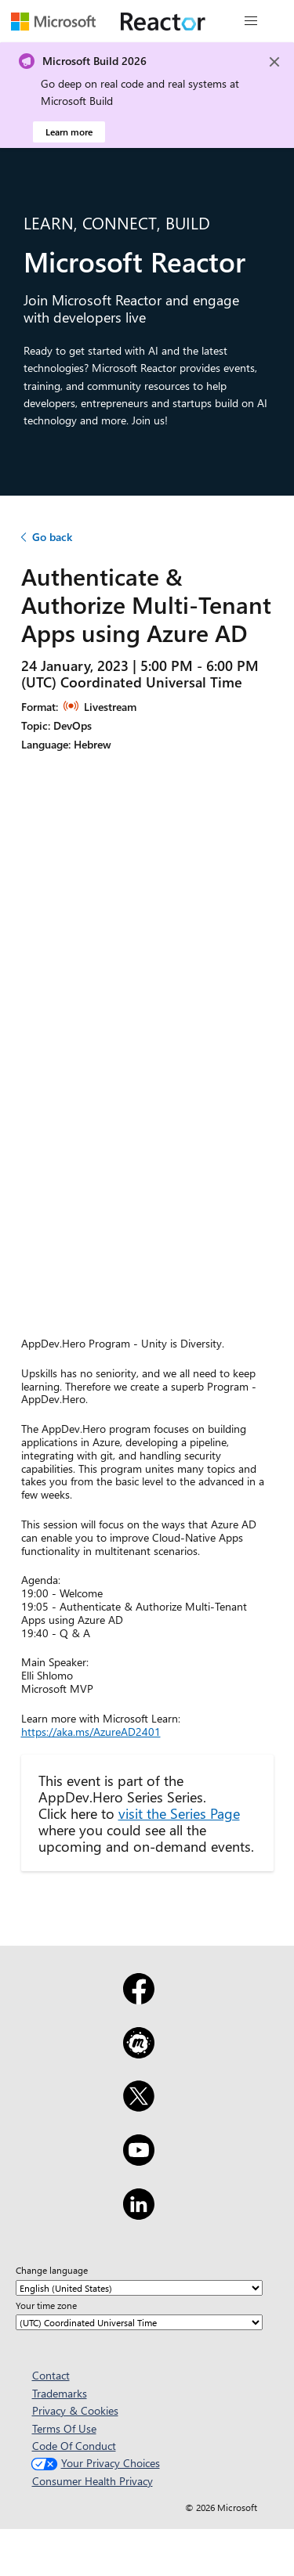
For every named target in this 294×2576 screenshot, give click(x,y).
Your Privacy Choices (93, 2462)
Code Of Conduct (74, 2445)
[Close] (274, 61)
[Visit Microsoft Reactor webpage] (163, 21)
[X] (139, 2106)
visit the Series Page (179, 1813)
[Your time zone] (139, 2322)
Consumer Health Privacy (92, 2480)
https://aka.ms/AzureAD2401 (91, 1731)
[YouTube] (139, 2160)
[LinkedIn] (139, 2214)
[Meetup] (139, 2053)
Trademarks (59, 2393)
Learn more (69, 131)
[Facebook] (139, 1999)
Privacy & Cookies (75, 2410)
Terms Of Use (64, 2428)
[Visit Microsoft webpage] (53, 21)
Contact (51, 2375)
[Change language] (139, 2288)
